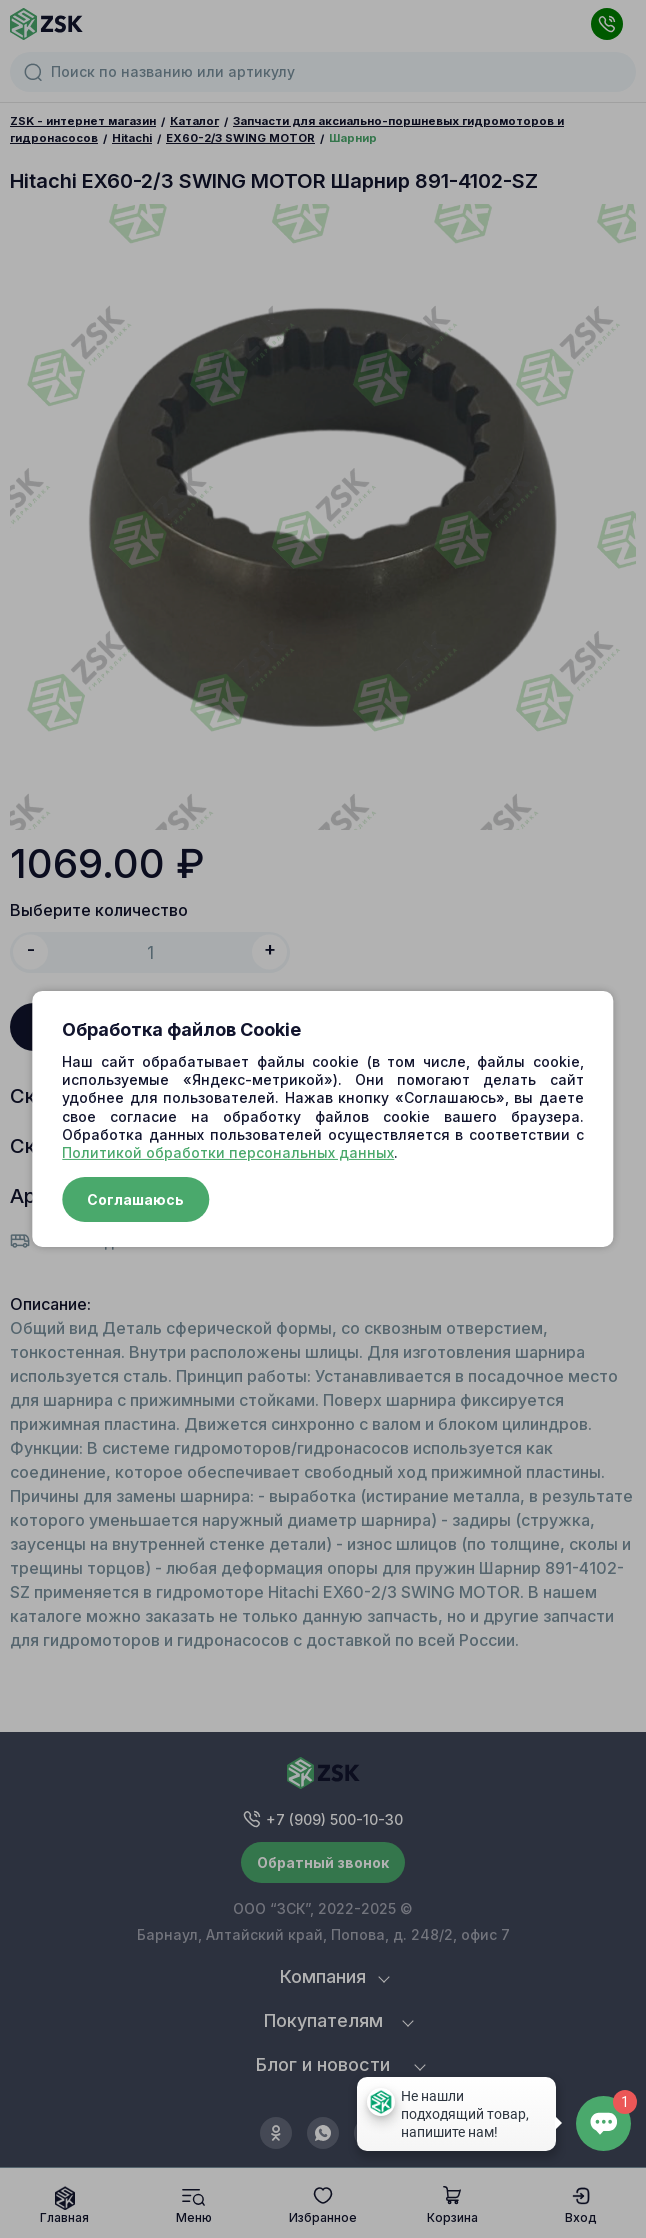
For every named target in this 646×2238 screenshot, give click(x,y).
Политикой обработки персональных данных (228, 1152)
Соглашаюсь (135, 1199)
